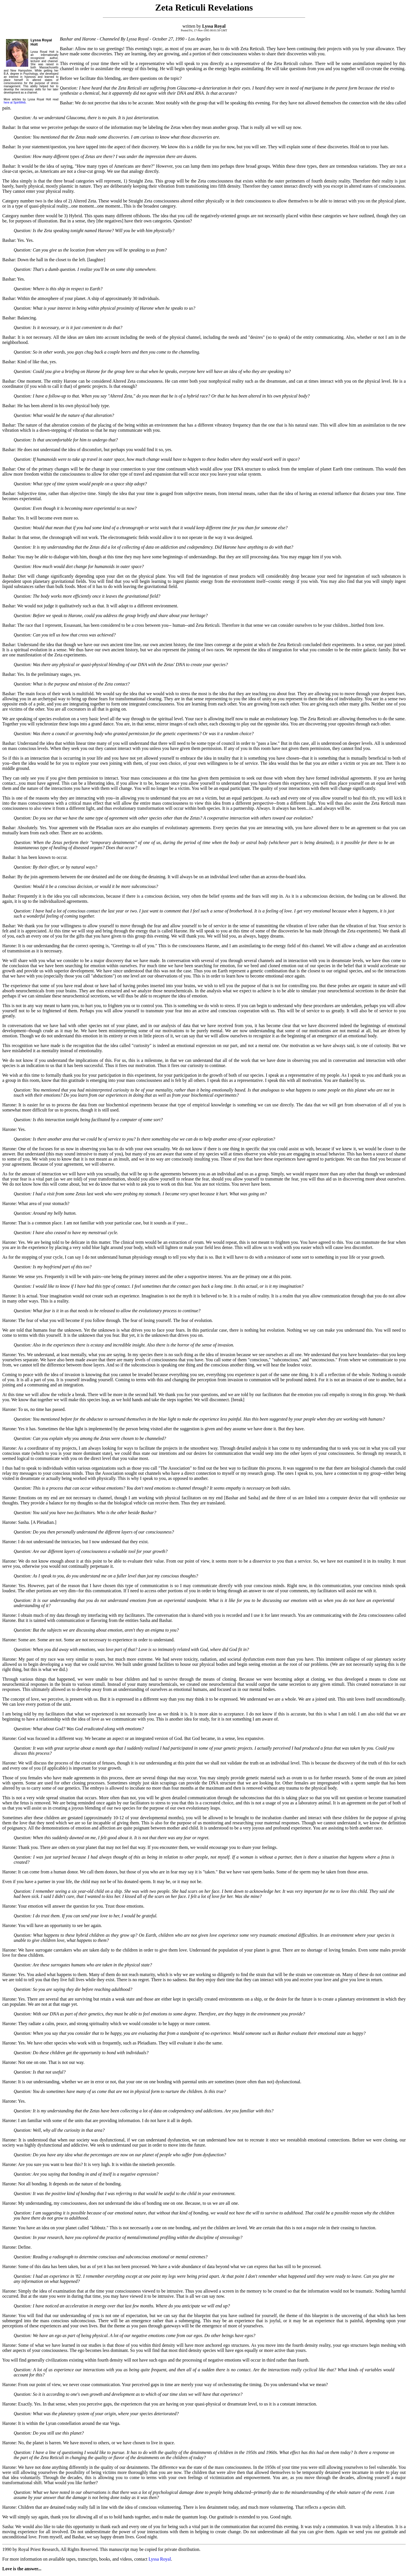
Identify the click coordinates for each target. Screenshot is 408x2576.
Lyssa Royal (159, 2559)
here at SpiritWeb (15, 102)
